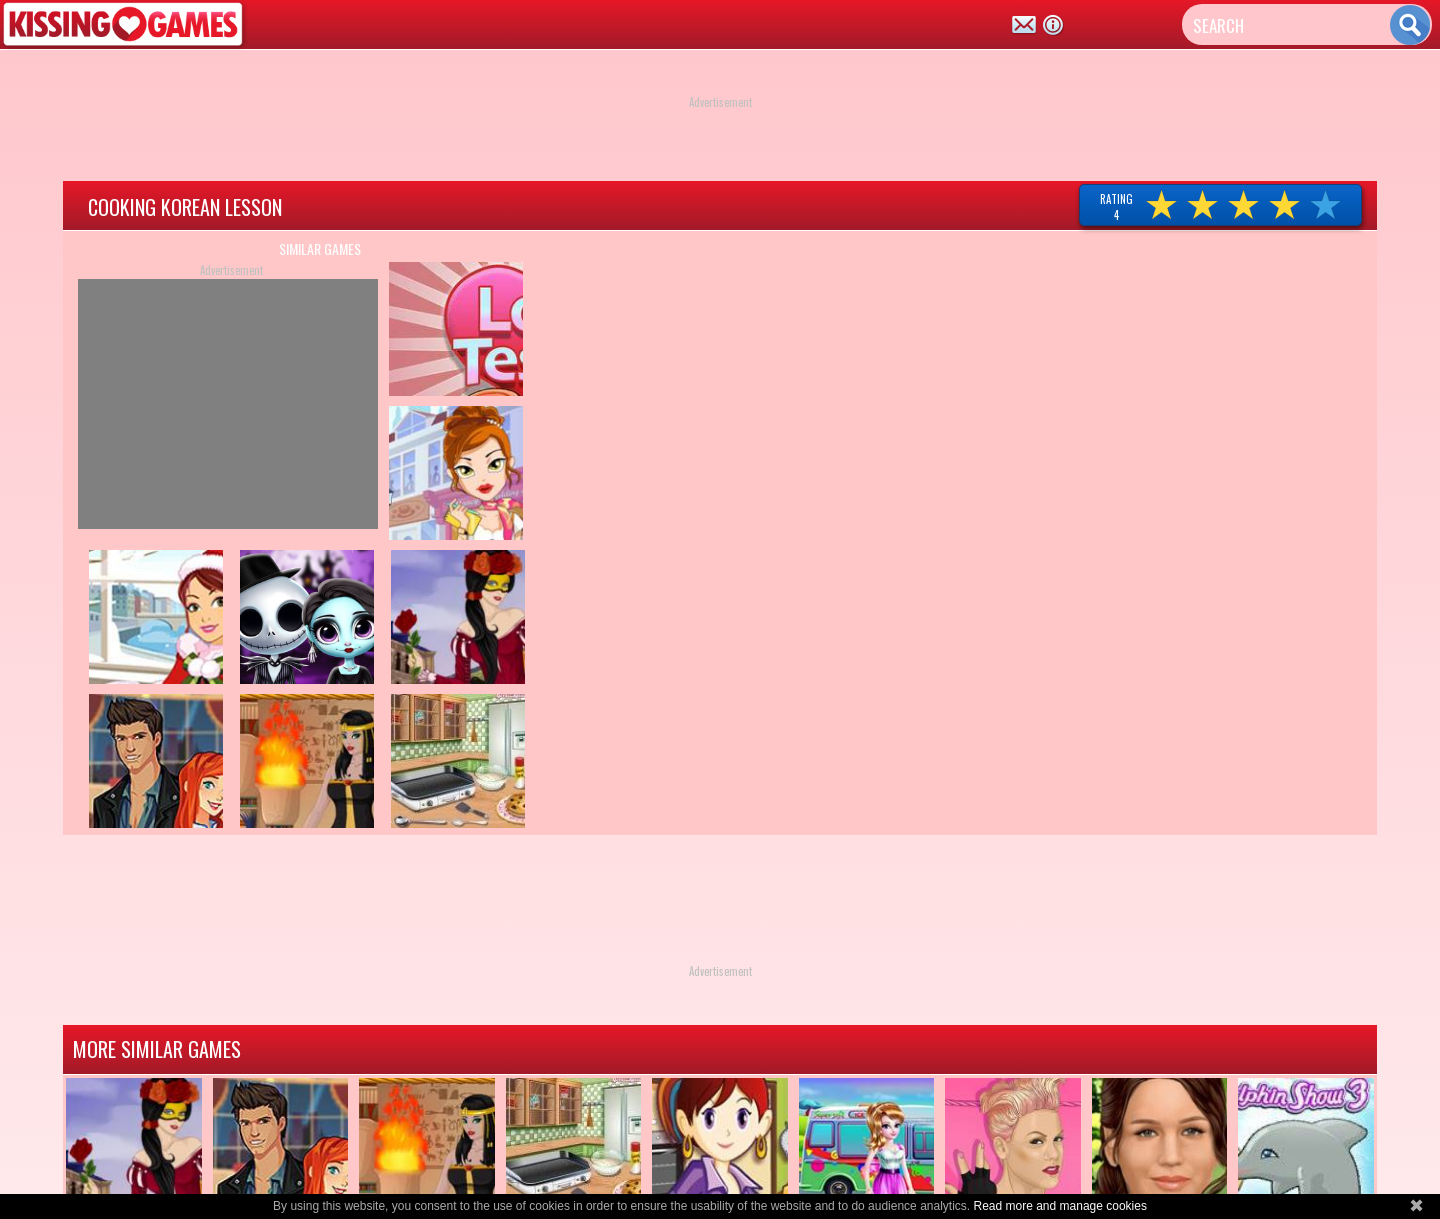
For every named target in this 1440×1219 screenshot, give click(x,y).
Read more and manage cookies (1059, 1206)
